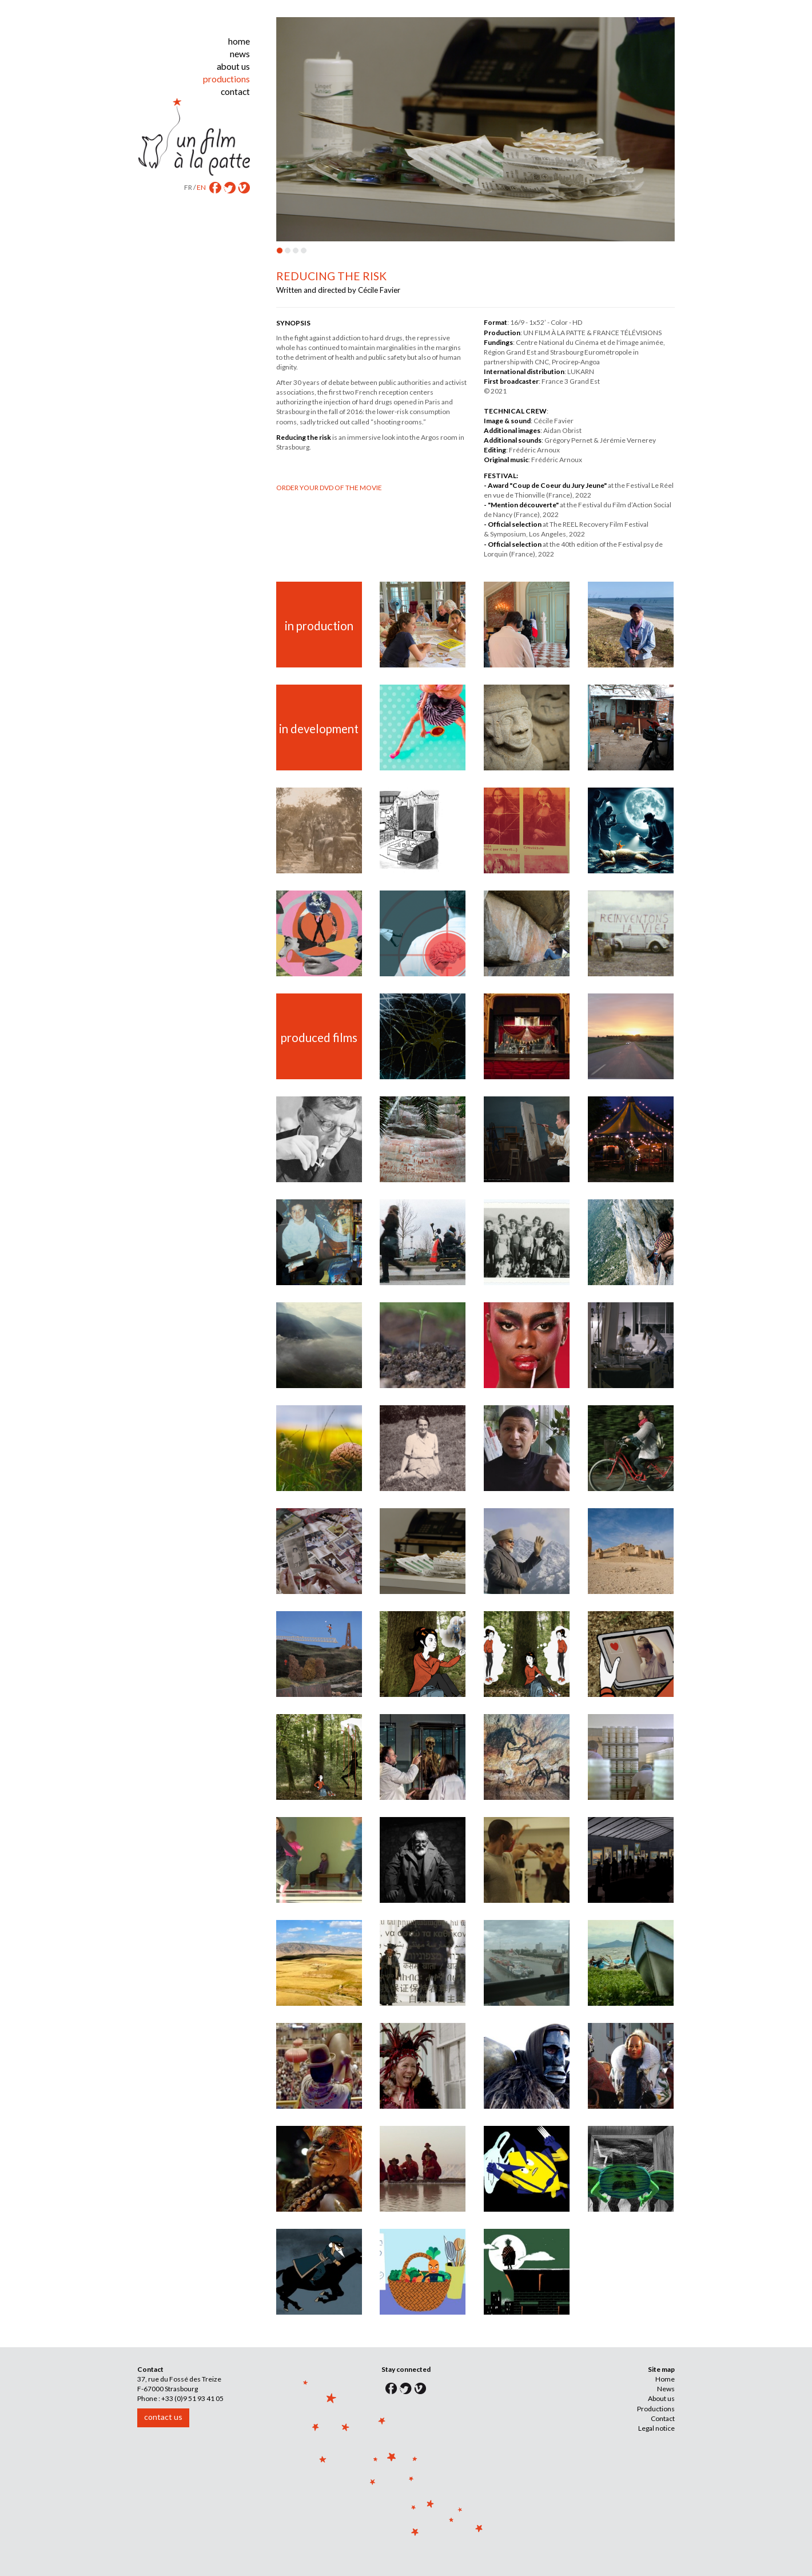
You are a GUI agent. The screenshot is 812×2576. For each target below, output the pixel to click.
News (666, 2388)
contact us (163, 2417)
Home (665, 2379)
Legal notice (656, 2428)
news (240, 54)
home (239, 41)
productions (226, 79)
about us (233, 66)
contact (235, 91)
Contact (663, 2418)
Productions (656, 2408)
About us (661, 2398)
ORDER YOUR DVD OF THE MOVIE (329, 487)
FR (188, 186)
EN (201, 186)
